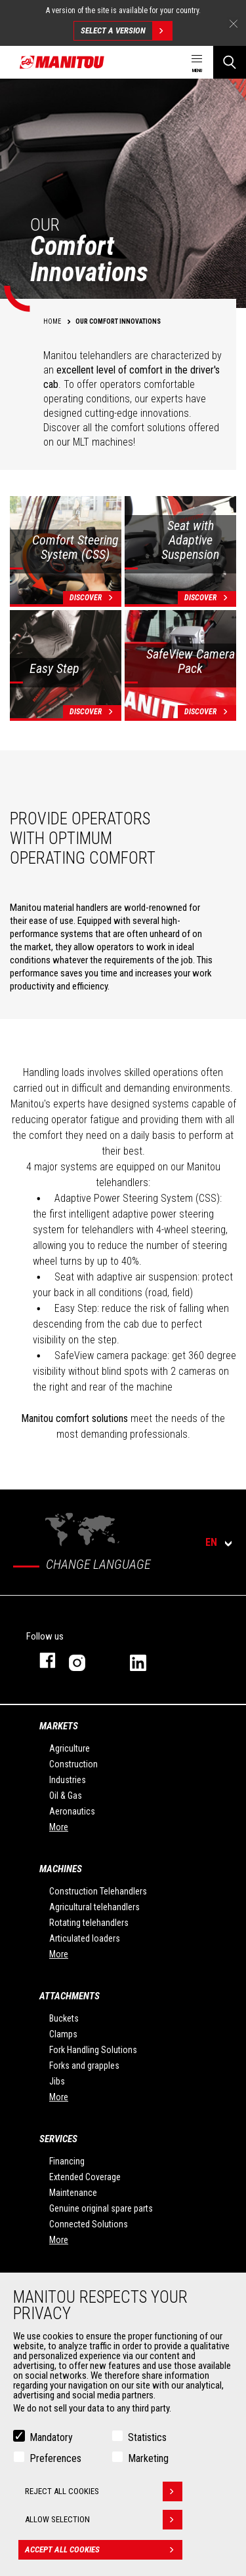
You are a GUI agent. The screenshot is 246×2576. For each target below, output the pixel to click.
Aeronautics (72, 1811)
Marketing (148, 2458)
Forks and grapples (84, 2065)
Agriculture (69, 1748)
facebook (41, 1660)
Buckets (64, 2018)
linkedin (147, 1660)
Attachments (69, 1996)
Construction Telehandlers (98, 1891)
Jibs (57, 2081)
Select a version (126, 31)
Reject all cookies (103, 2491)
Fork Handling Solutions (93, 2050)
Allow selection (103, 2519)
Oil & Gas (65, 1795)
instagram (86, 1660)
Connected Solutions (88, 2224)
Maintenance (73, 2192)
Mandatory (51, 2437)
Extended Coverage (85, 2177)
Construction (73, 1764)
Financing (67, 2161)
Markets (58, 1726)
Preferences (55, 2458)
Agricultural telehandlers (94, 1907)
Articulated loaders (84, 1938)
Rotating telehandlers (89, 1922)
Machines (60, 1869)
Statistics (147, 2437)
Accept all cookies (103, 2550)
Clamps (63, 2034)
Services (58, 2139)
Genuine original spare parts (101, 2208)
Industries (67, 1780)
